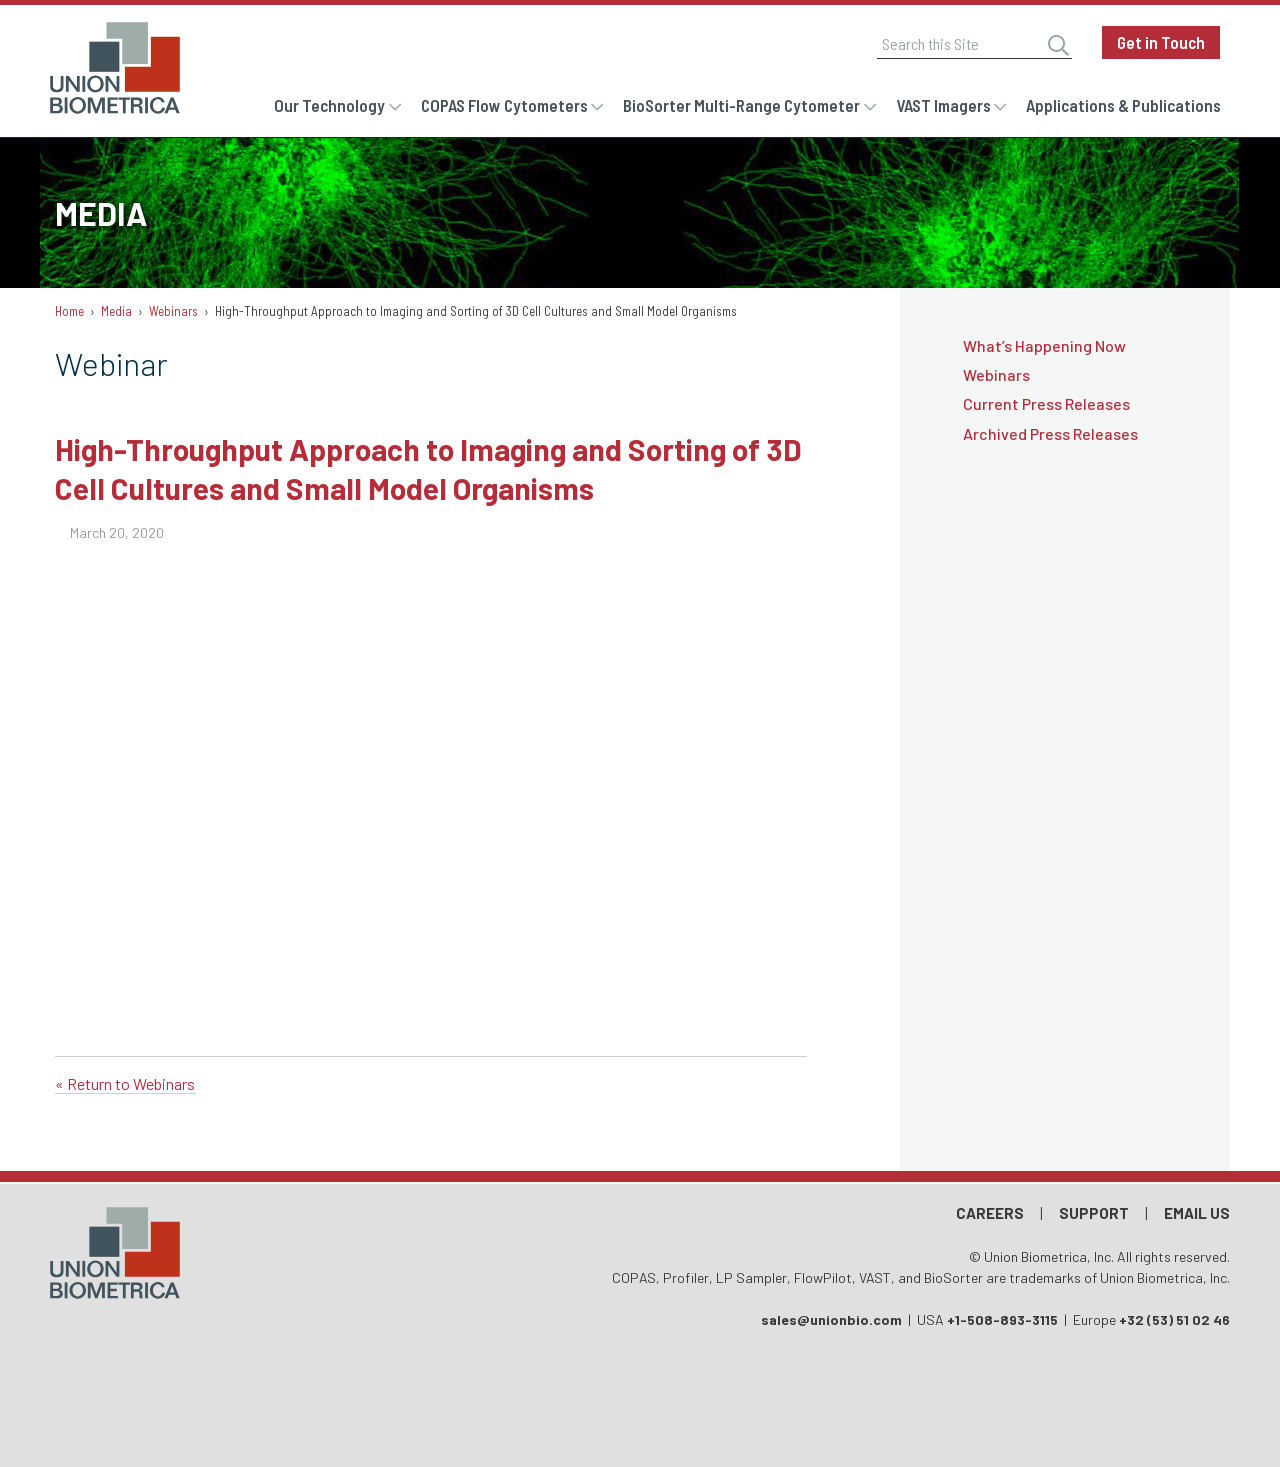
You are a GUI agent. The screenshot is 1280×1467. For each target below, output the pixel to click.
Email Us (1197, 1213)
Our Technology (329, 105)
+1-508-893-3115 (1002, 1319)
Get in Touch (1161, 42)
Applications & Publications (1123, 105)
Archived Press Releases (1050, 433)
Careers (990, 1213)
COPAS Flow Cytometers (504, 105)
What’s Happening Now (1044, 345)
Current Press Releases (1046, 403)
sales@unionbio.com (831, 1319)
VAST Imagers (943, 105)
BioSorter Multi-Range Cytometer (741, 105)
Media (116, 311)
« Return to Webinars (125, 1083)
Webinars (173, 311)
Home (69, 311)
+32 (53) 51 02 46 (1174, 1319)
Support (1094, 1213)
